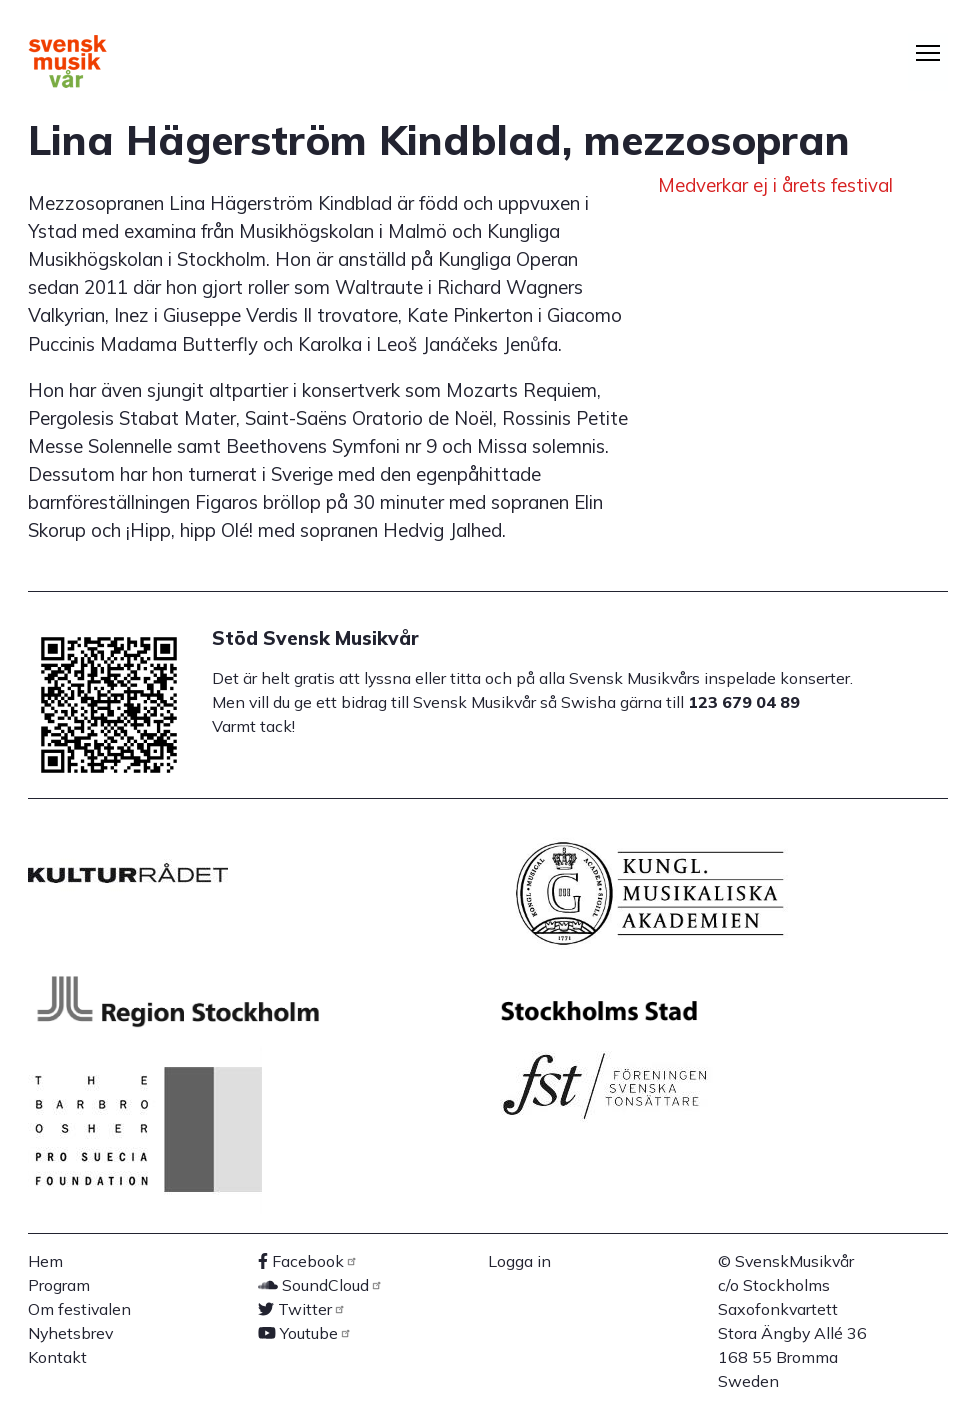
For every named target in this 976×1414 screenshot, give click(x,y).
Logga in (519, 1261)
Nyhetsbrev (70, 1333)
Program (59, 1285)
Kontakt (57, 1357)
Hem (45, 1261)
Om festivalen (79, 1309)
